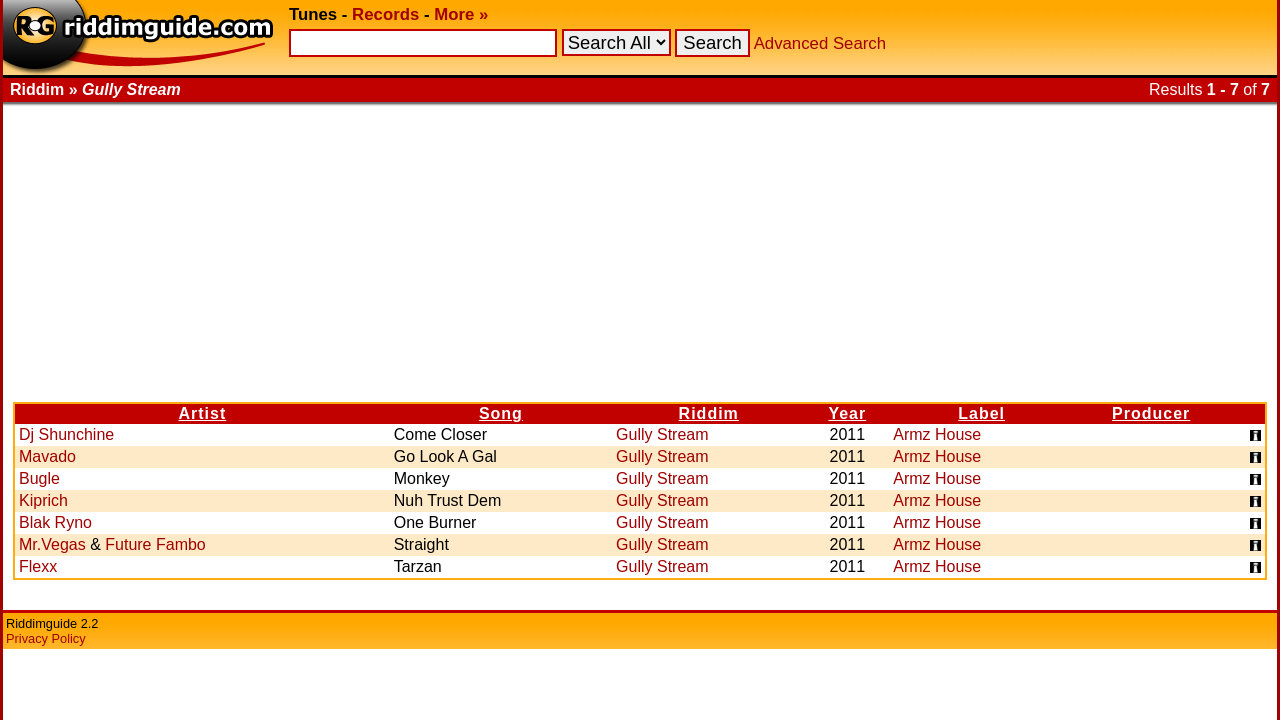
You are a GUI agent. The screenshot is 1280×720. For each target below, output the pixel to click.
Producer (1151, 413)
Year (847, 413)
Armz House (937, 434)
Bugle (39, 478)
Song (501, 413)
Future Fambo (155, 544)
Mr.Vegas (52, 544)
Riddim (709, 413)
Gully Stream (662, 434)
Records (385, 14)
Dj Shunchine (66, 434)
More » (461, 14)
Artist (202, 413)
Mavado (47, 456)
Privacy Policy (46, 638)
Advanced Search (820, 43)
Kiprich (43, 500)
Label (981, 413)
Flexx (38, 566)
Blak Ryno (55, 522)
